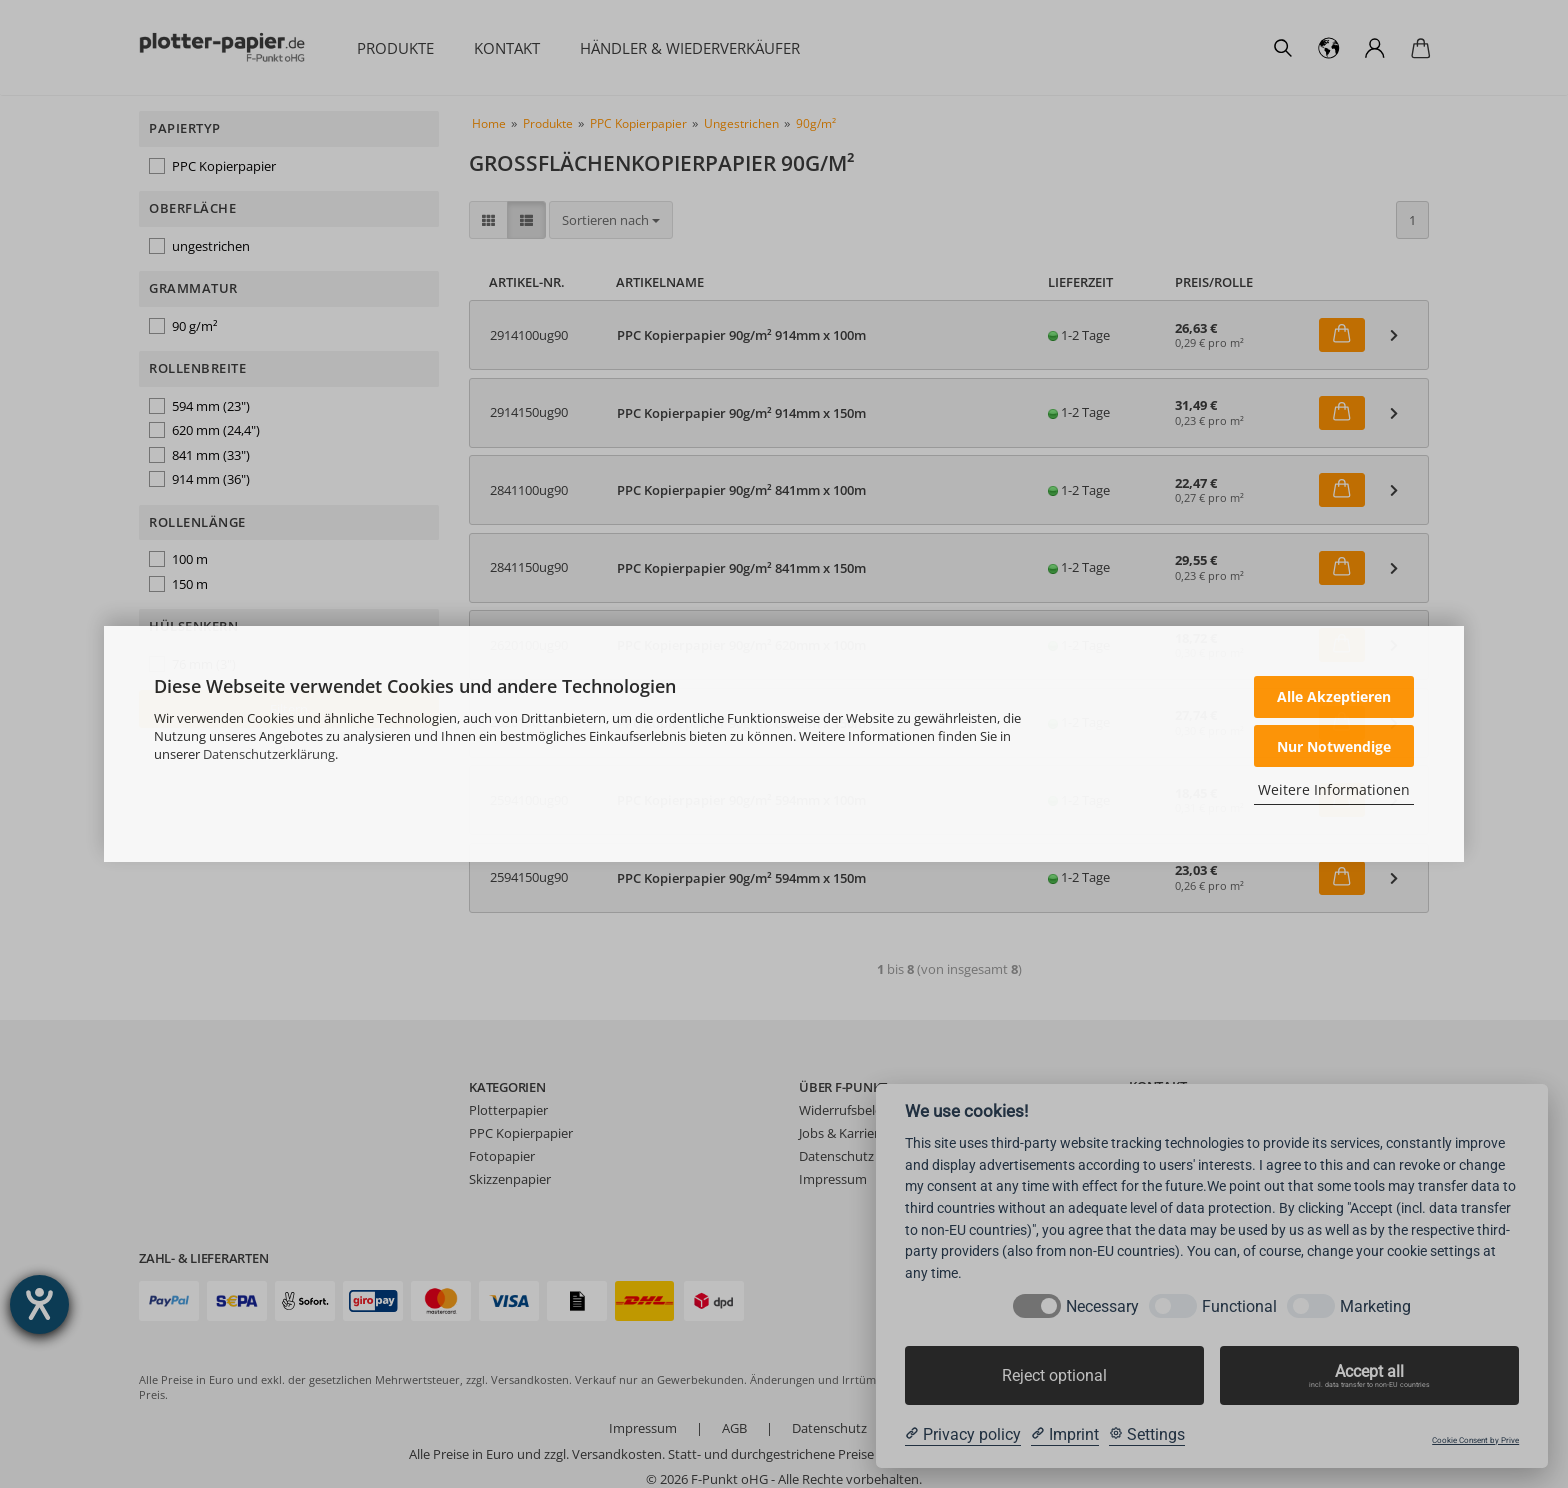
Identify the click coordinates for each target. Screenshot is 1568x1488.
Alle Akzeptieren (1334, 696)
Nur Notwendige (1334, 746)
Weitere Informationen (1334, 789)
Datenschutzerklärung (269, 754)
